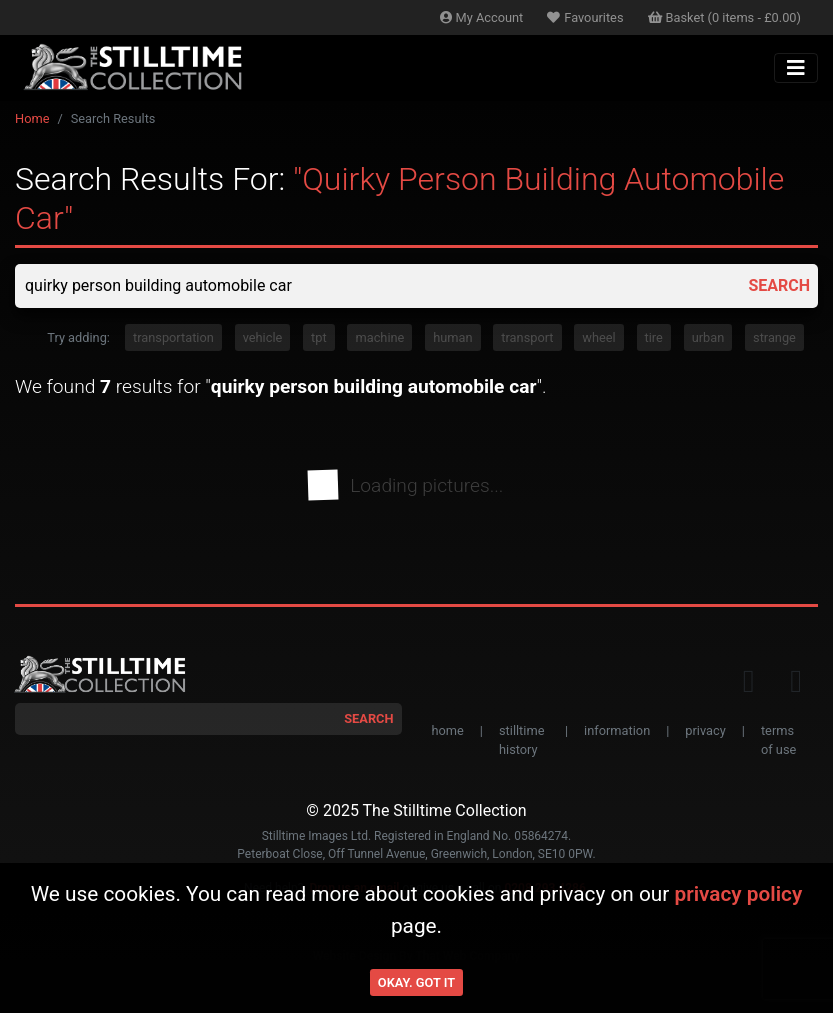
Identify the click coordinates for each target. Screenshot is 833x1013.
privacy (705, 730)
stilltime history (521, 740)
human (452, 337)
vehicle (263, 337)
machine (379, 337)
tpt (319, 337)
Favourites (585, 17)
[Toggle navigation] (796, 68)
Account (482, 17)
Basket (725, 17)
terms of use (778, 740)
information (617, 730)
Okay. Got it (416, 982)
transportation (173, 337)
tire (654, 337)
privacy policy (738, 894)
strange (774, 337)
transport (527, 337)
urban (708, 337)
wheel (598, 337)
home (448, 730)
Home (32, 118)
